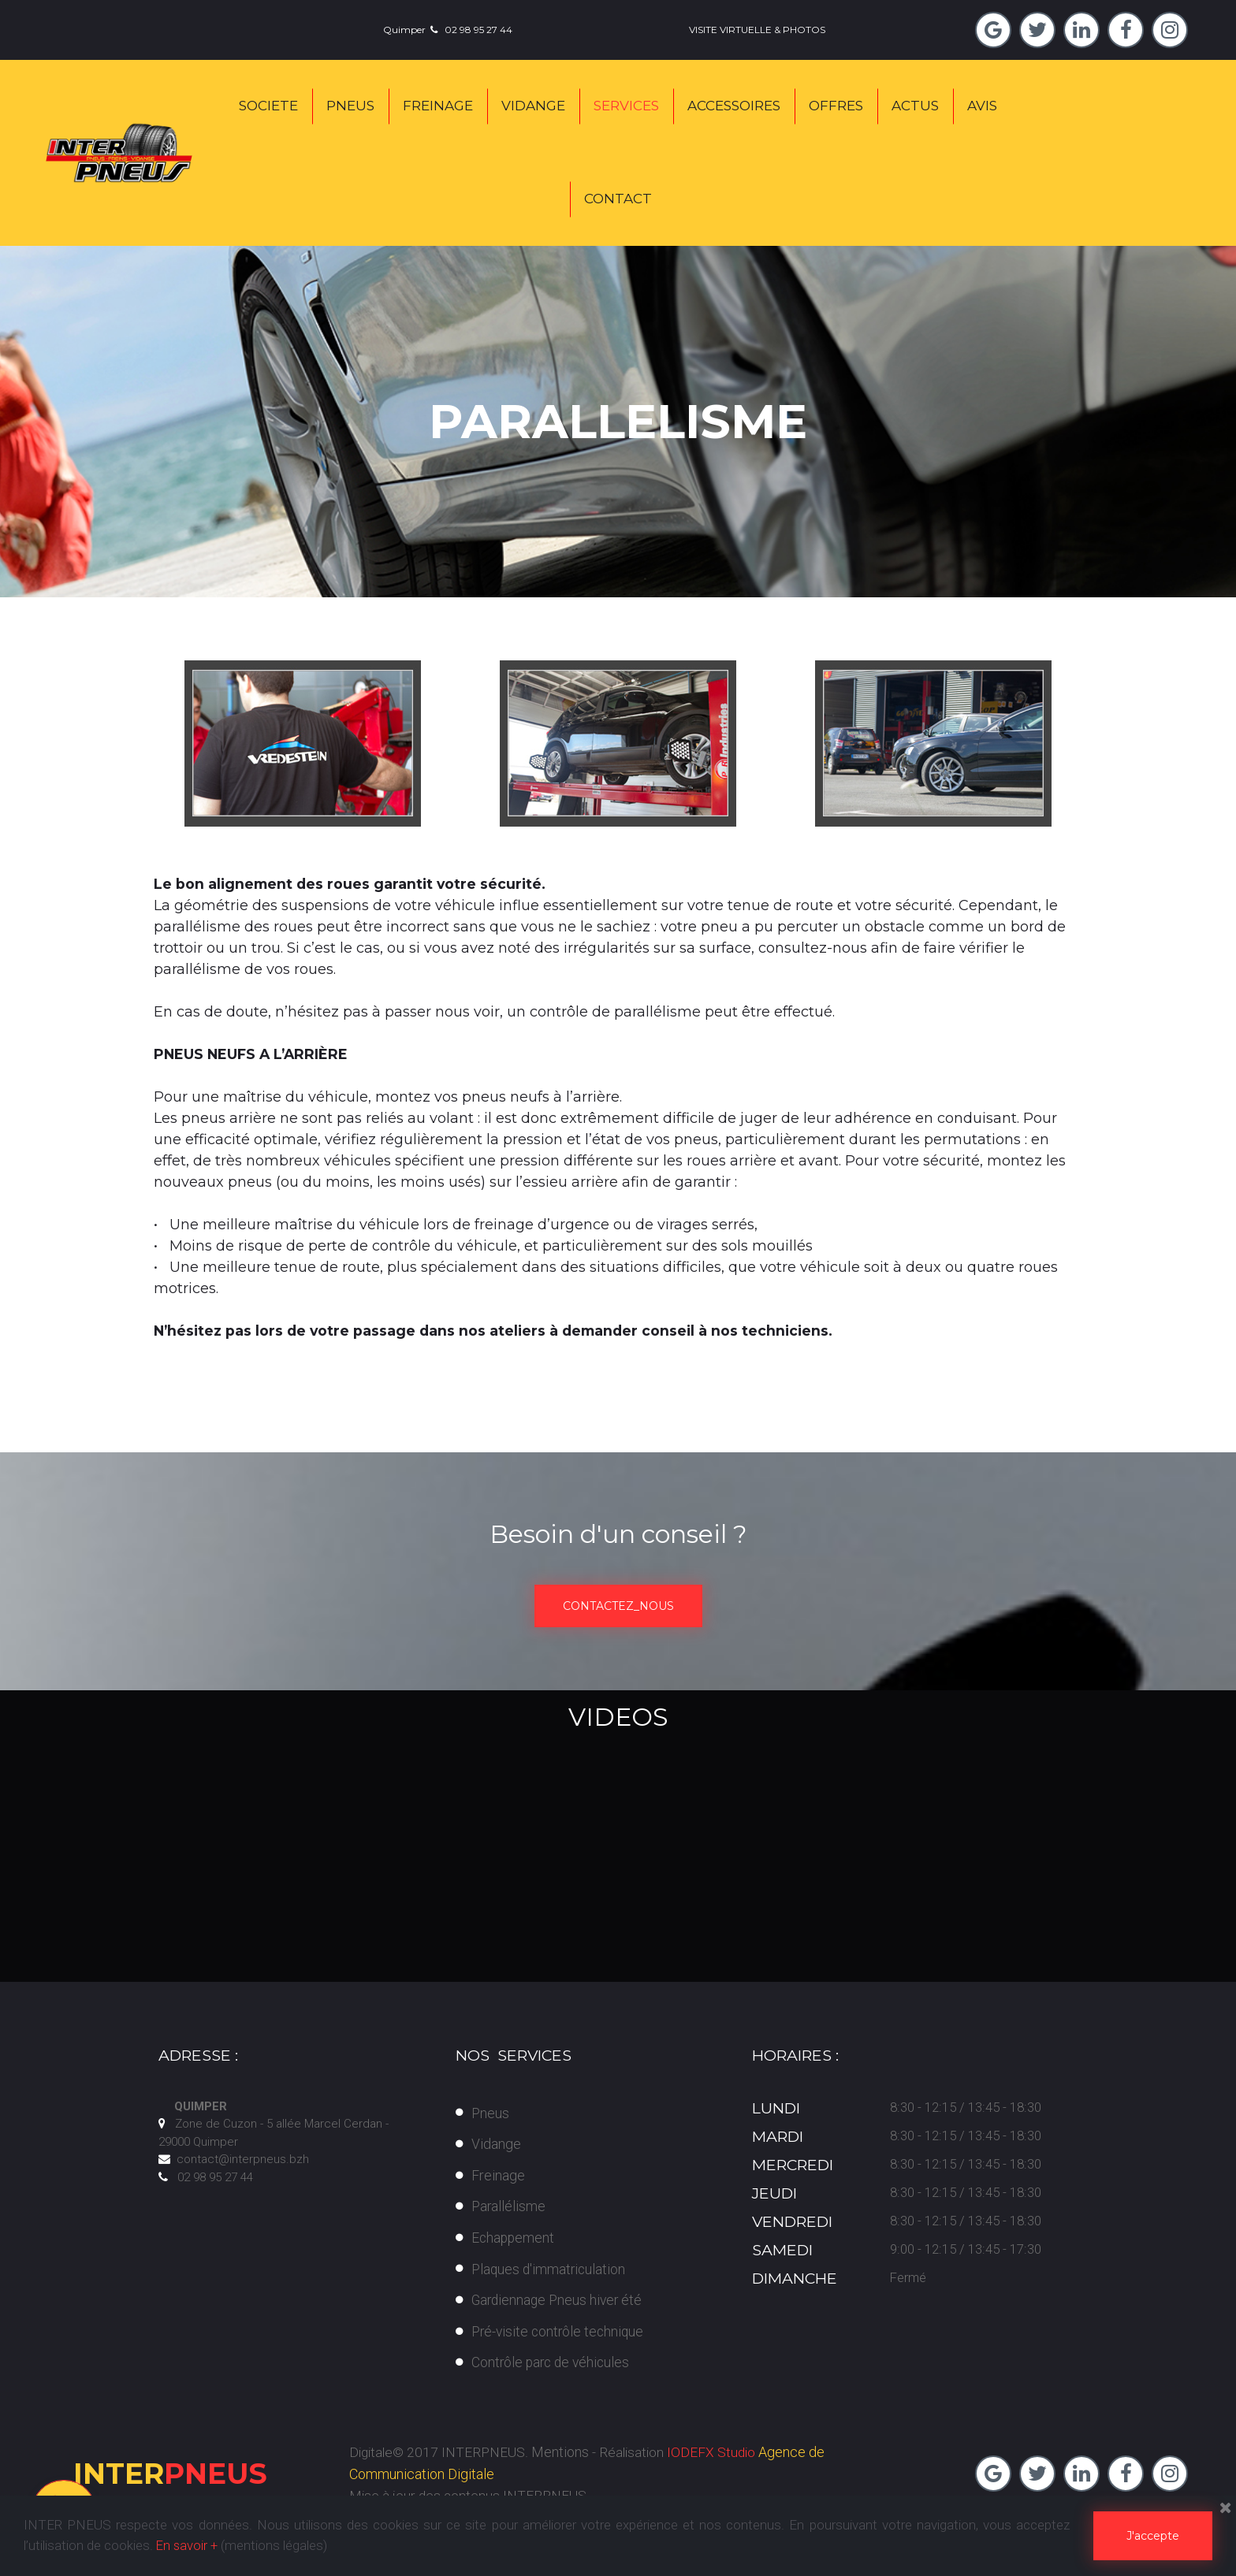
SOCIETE (268, 105)
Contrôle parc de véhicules (553, 2362)
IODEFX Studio (720, 2452)
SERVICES (626, 105)
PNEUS (350, 105)
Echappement (514, 2237)
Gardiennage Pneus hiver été (559, 2300)
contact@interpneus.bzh (243, 2159)
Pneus (490, 2112)
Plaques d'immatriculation (550, 2268)
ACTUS (915, 105)
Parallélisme (509, 2206)
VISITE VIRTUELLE (730, 29)
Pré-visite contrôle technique (560, 2331)
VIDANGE (533, 105)
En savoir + (187, 2545)
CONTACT (618, 198)
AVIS (982, 105)
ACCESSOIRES (733, 105)
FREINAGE (438, 105)
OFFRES (836, 105)
